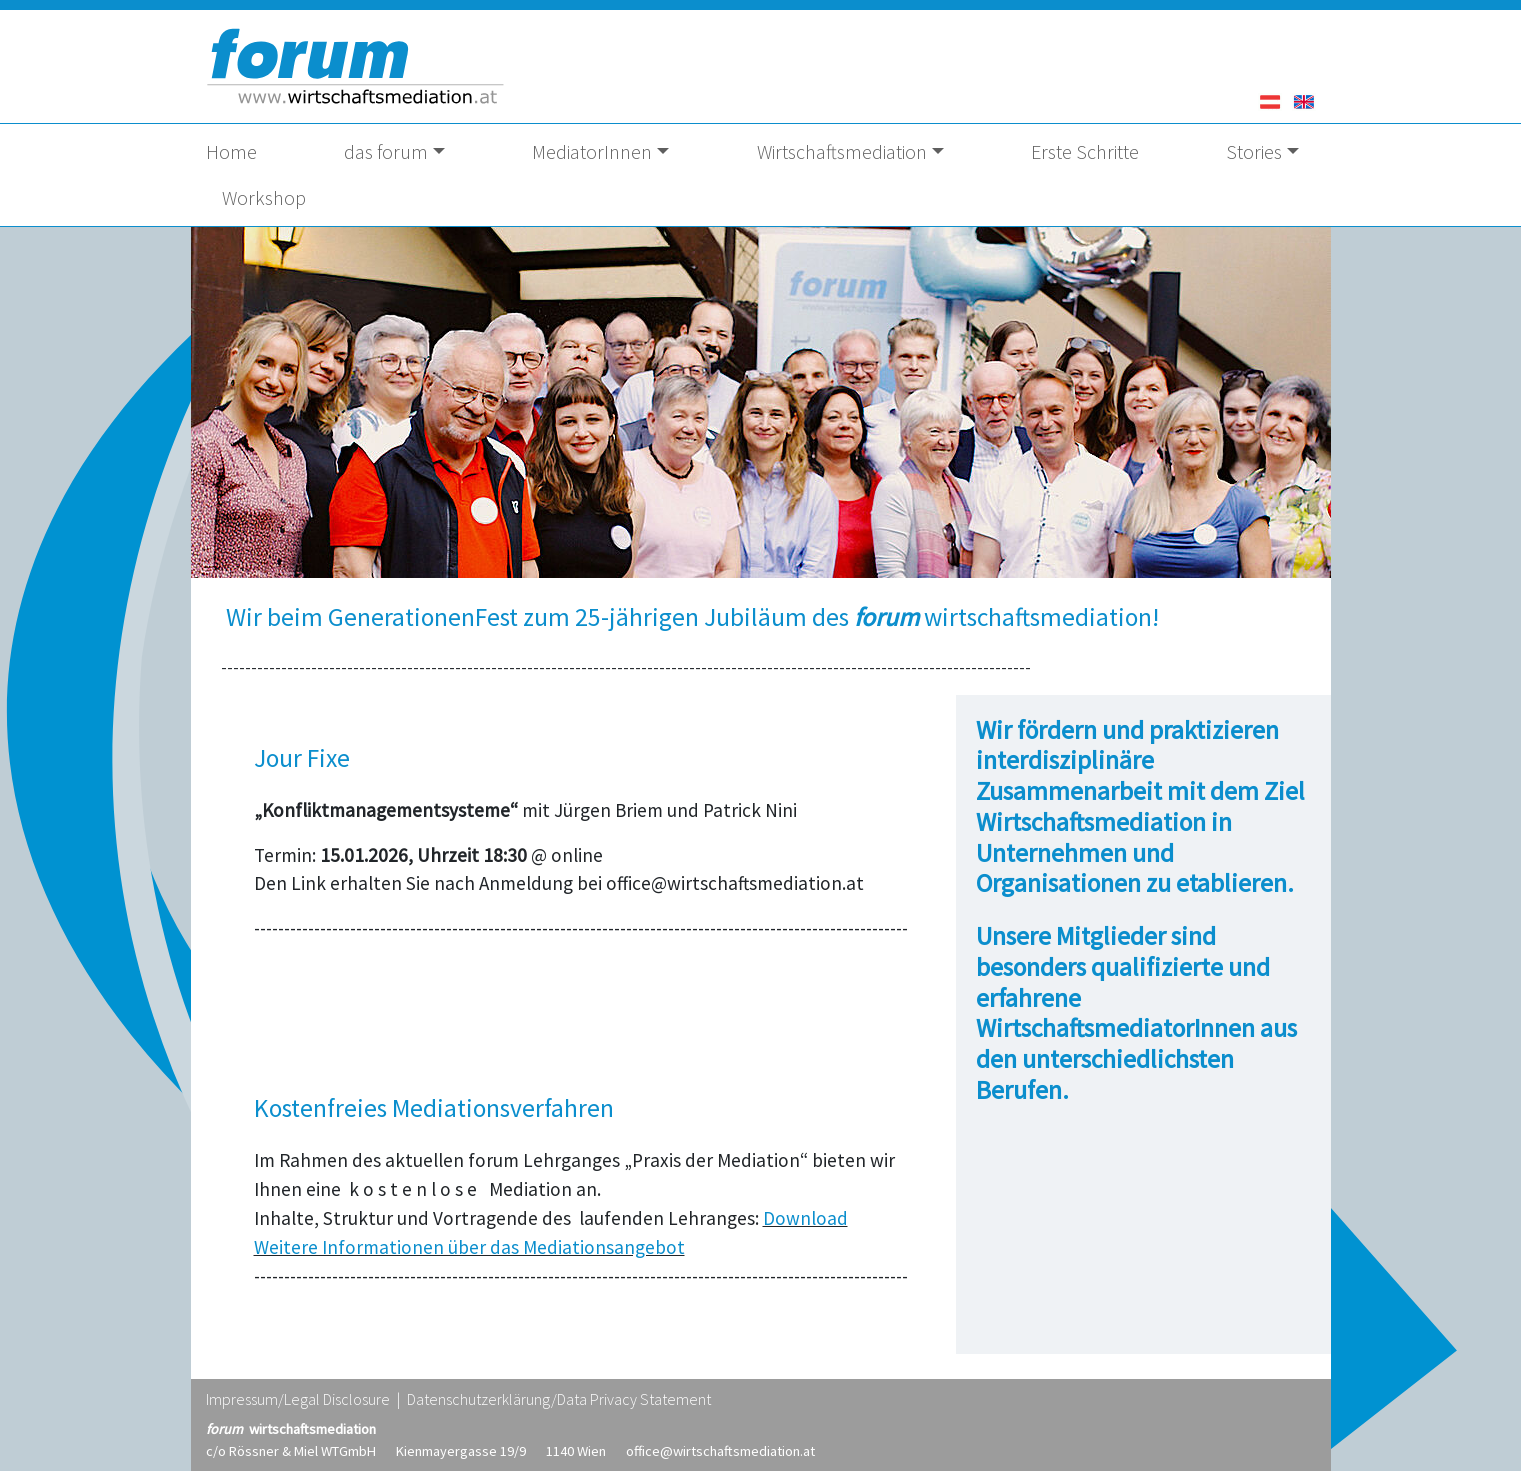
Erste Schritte (1085, 151)
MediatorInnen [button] (592, 151)
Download (805, 1218)
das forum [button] (386, 151)
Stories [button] (1254, 151)
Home (231, 151)
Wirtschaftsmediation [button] (842, 151)
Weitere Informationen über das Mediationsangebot (469, 1247)
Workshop (264, 197)
